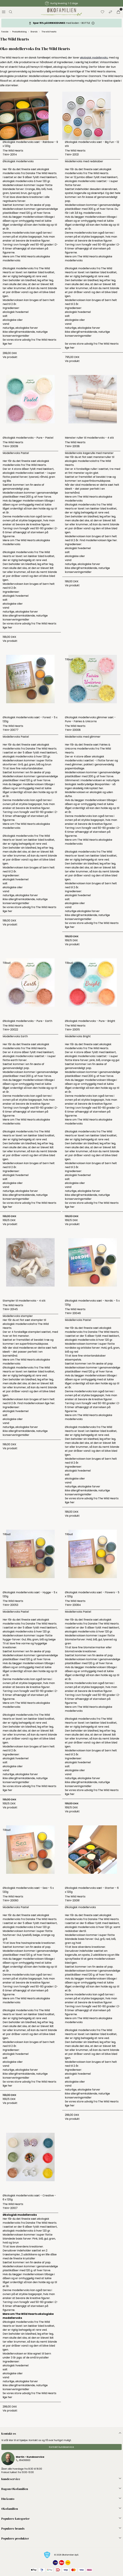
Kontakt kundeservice (61, 2447)
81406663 (24, 2460)
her (10, 344)
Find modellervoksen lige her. (98, 540)
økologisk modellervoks (94, 57)
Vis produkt (10, 357)
